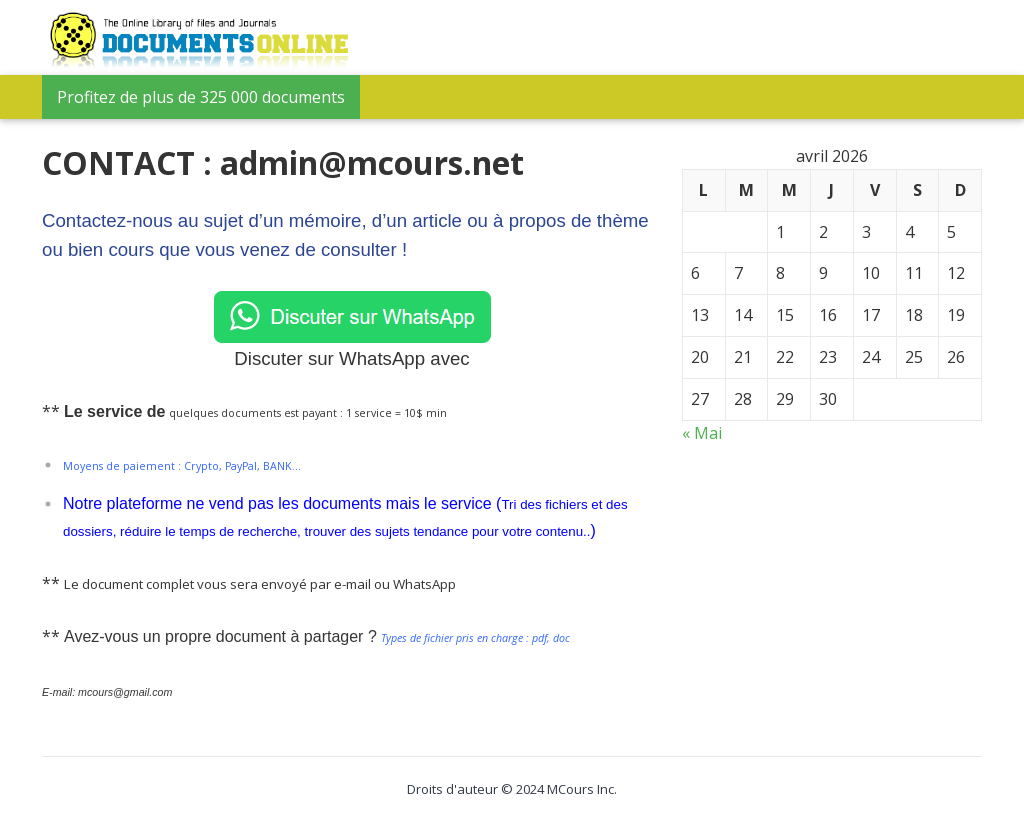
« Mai (702, 433)
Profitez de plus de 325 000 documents (201, 97)
